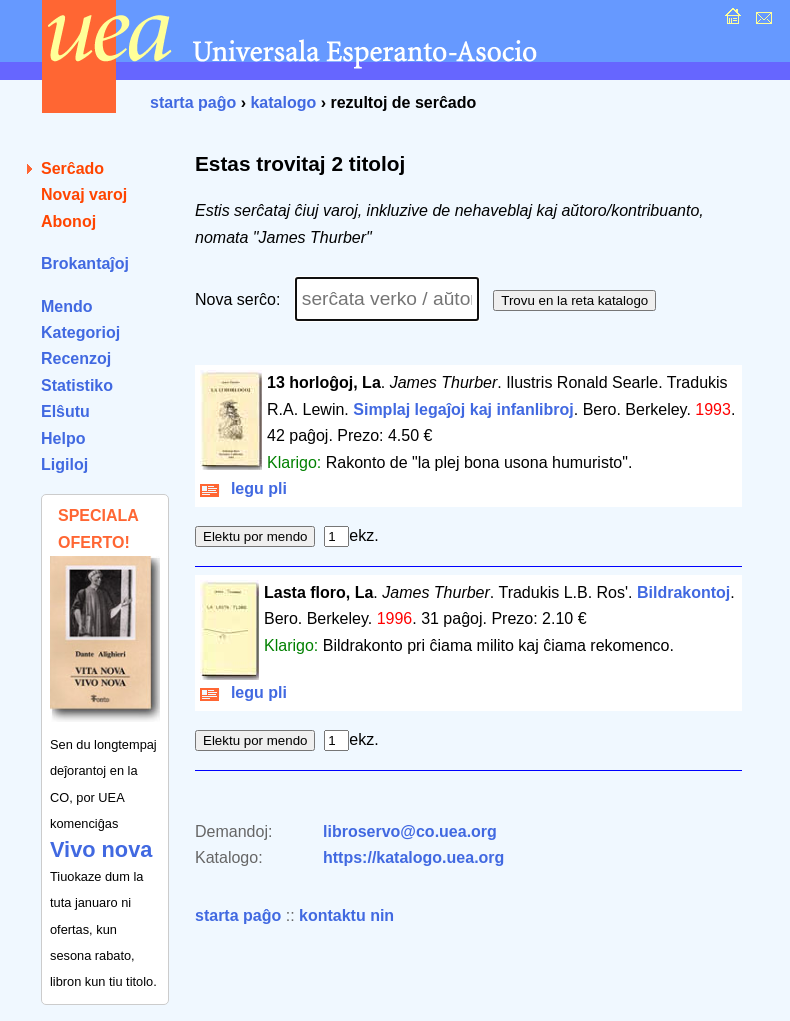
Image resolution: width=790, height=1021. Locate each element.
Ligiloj (64, 464)
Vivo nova (101, 849)
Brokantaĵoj (85, 263)
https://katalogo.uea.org (413, 857)
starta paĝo (193, 102)
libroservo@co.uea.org (410, 831)
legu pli (243, 488)
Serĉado (72, 168)
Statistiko (77, 385)
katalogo (283, 102)
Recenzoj (76, 358)
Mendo (67, 306)
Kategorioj (80, 332)
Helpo (63, 438)
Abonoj (68, 221)
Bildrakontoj (683, 592)
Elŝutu (65, 411)
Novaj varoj (84, 194)
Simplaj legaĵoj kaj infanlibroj (463, 409)
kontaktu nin (346, 915)
